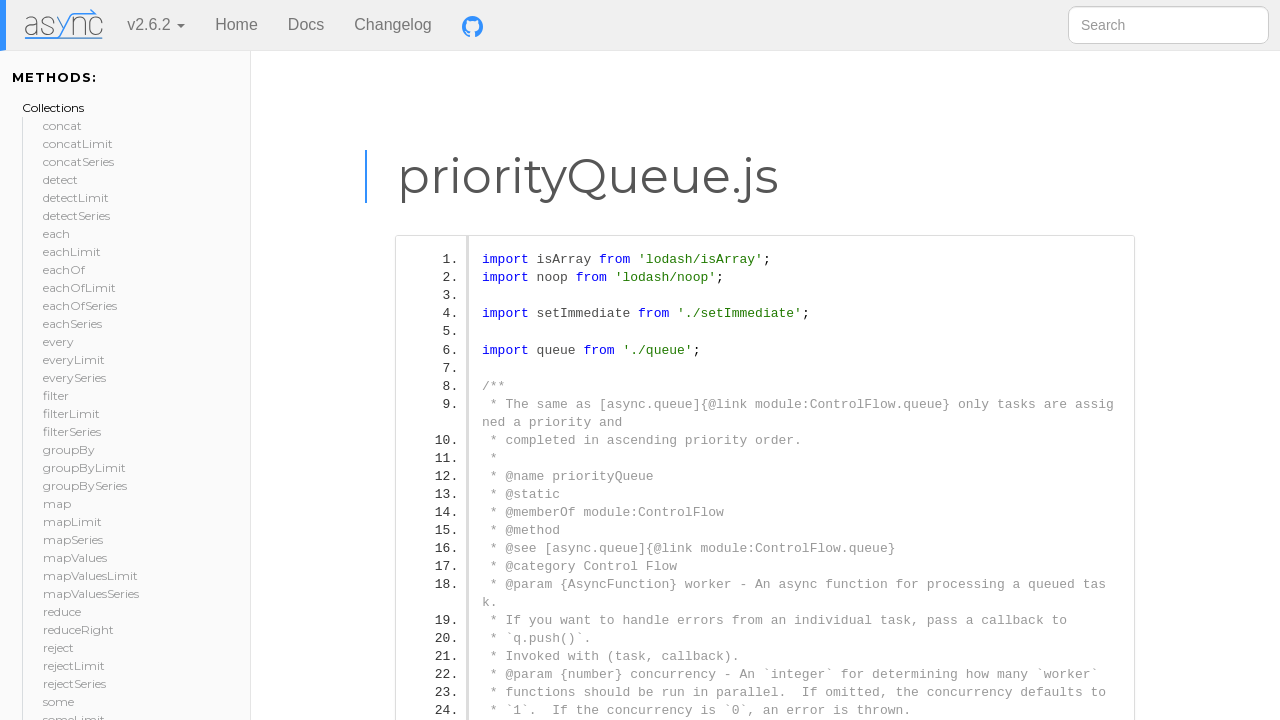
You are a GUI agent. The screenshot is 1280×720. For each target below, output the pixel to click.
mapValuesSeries (91, 593)
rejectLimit (74, 665)
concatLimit (78, 143)
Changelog (392, 24)
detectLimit (76, 197)
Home (236, 24)
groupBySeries (85, 485)
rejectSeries (74, 683)
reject (58, 647)
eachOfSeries (80, 305)
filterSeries (72, 431)
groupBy (69, 449)
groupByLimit (84, 467)
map (57, 503)
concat (62, 125)
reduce (62, 611)
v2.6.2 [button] (156, 24)
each (56, 233)
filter (56, 395)
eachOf (64, 269)
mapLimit (72, 521)
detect (60, 179)
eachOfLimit (79, 287)
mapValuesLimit (90, 575)
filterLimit (71, 413)
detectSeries (76, 215)
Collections (53, 107)
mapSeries (73, 539)
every (58, 341)
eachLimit (72, 251)
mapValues (75, 557)
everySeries (74, 377)
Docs (306, 24)
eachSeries (72, 323)
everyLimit (74, 359)
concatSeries (78, 161)
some (58, 701)
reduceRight (78, 629)
